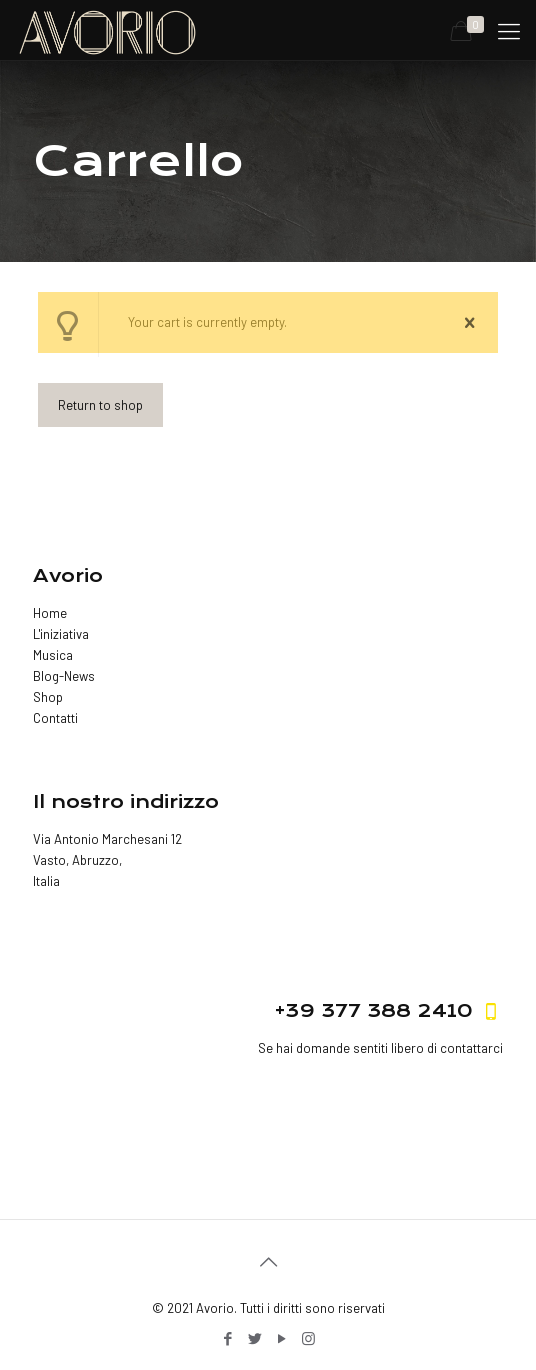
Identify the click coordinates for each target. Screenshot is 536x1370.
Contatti (55, 718)
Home (50, 613)
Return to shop (100, 405)
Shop (48, 697)
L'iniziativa (61, 634)
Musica (53, 655)
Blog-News (64, 676)
